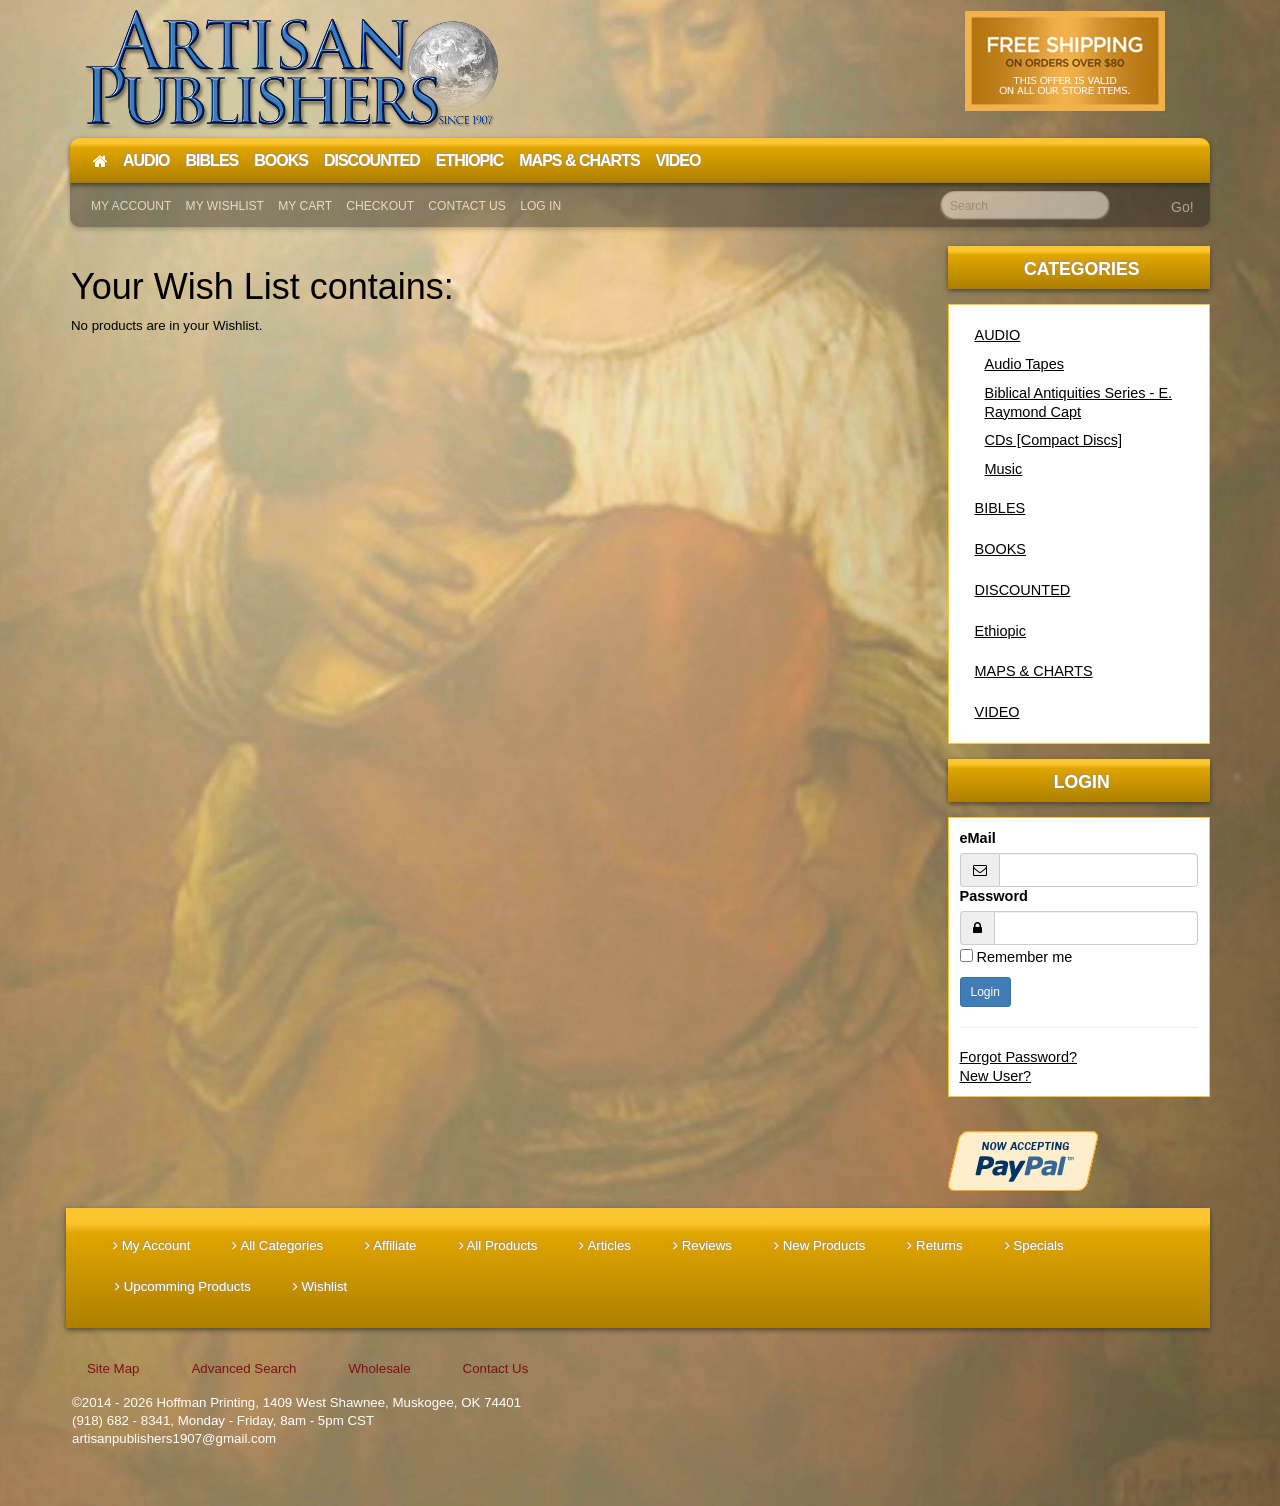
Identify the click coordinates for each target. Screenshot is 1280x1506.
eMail (978, 838)
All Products (498, 1245)
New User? (996, 1076)
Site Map (113, 1368)
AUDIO (998, 335)
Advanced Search (243, 1368)
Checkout (380, 206)
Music (1004, 469)
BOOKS (1001, 549)
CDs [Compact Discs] (1054, 440)
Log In (540, 206)
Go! (1182, 207)
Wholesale (379, 1368)
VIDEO (997, 712)
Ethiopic (1001, 631)
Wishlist (320, 1286)
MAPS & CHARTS (1034, 671)
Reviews (702, 1245)
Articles (605, 1245)
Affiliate (390, 1245)
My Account (131, 206)
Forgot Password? (1019, 1057)
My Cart (305, 206)
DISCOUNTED (1023, 590)
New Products (819, 1245)
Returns (934, 1245)
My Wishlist (225, 206)
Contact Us (467, 206)
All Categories (277, 1245)
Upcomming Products (183, 1286)
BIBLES (1000, 508)
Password (994, 896)
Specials (1034, 1245)
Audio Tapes (1024, 364)
